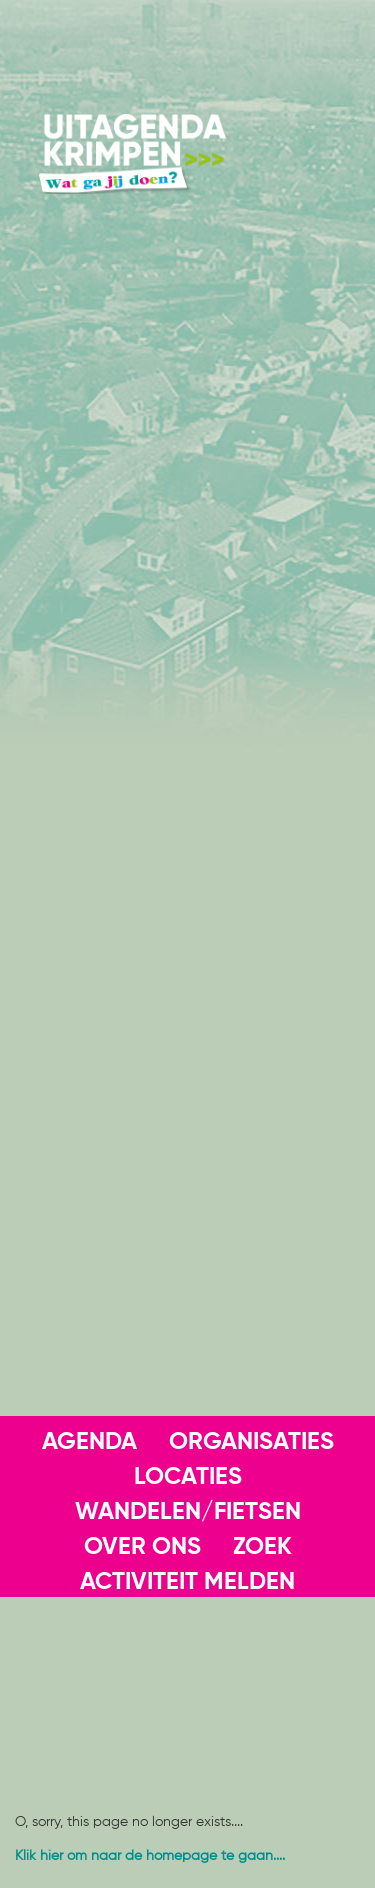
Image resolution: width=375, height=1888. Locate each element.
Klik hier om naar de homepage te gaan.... (150, 1856)
